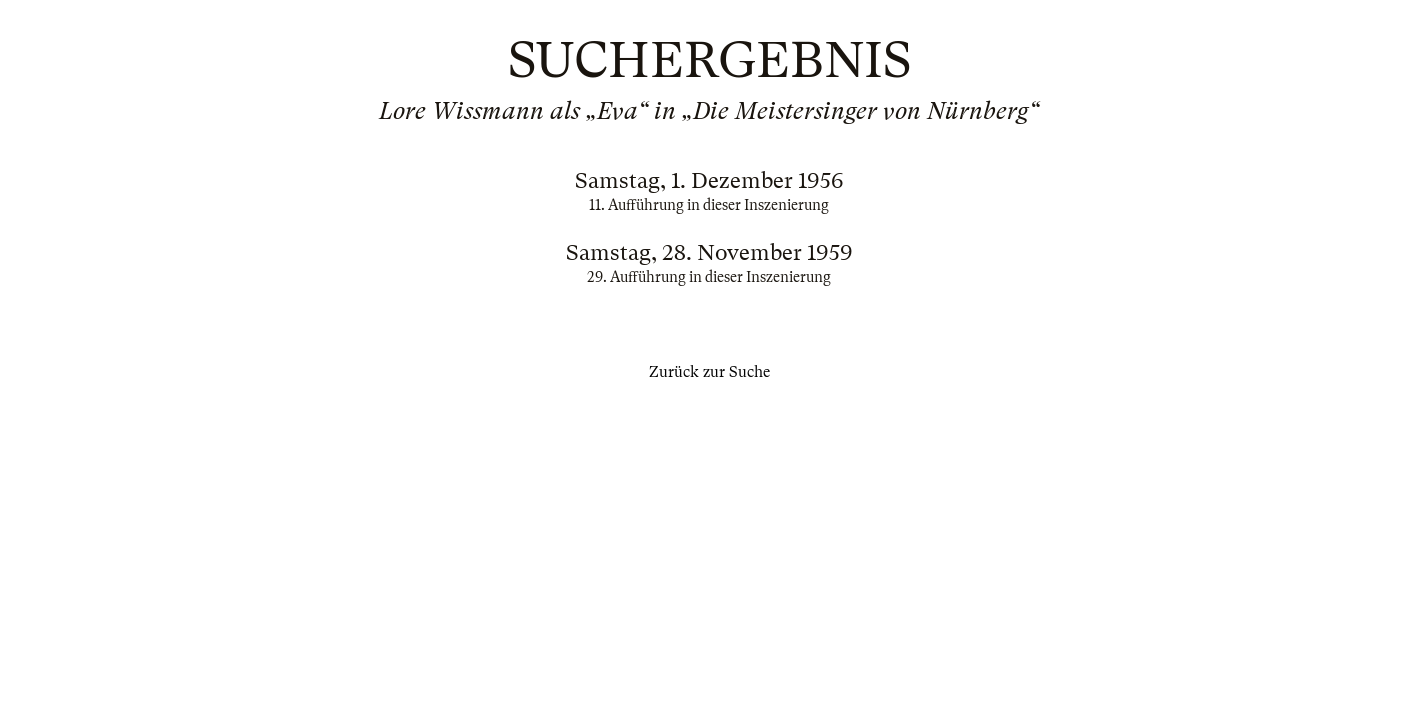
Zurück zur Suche (709, 372)
